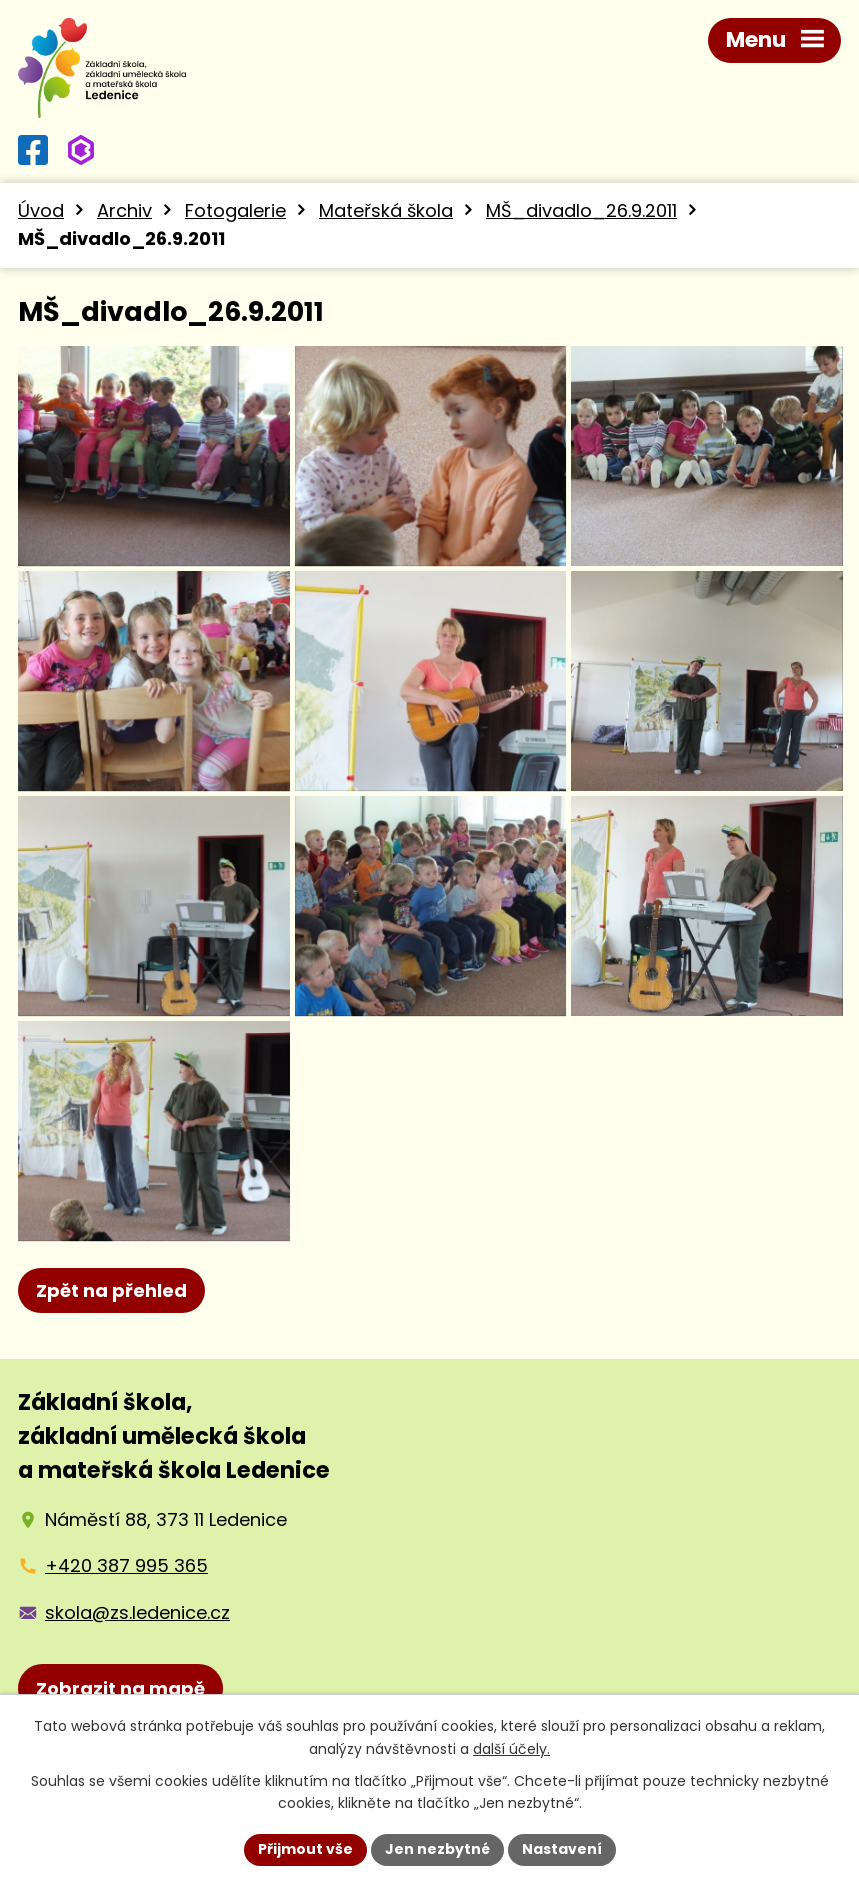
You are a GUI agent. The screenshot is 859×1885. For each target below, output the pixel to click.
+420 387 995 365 (126, 1565)
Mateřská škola (386, 210)
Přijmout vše (305, 1849)
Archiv (124, 210)
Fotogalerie (235, 210)
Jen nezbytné (437, 1849)
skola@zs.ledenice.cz (137, 1612)
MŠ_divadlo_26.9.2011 (581, 210)
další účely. (511, 1749)
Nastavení (562, 1849)
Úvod (41, 210)
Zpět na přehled (111, 1290)
